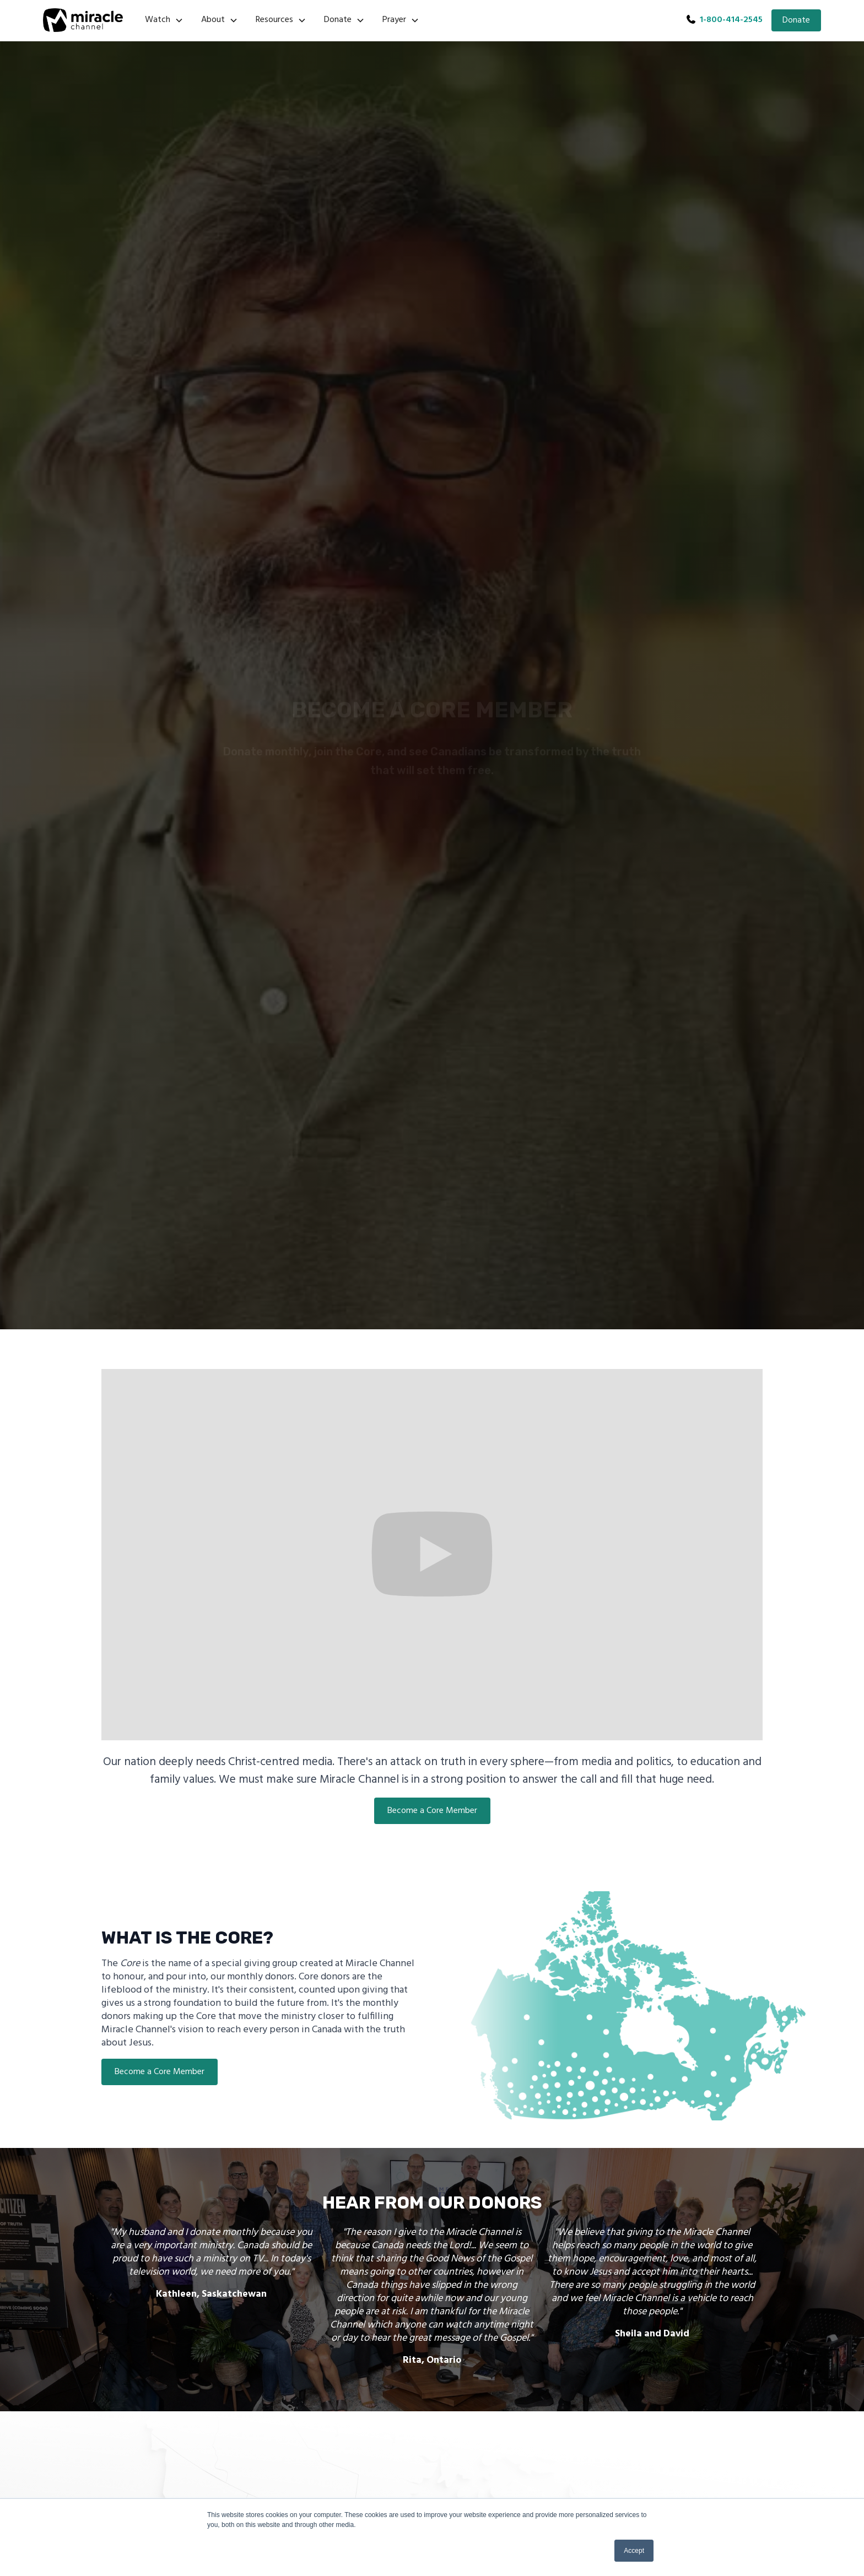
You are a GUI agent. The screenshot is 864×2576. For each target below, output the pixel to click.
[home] (83, 20)
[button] (164, 20)
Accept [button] (634, 2551)
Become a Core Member (432, 1811)
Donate (796, 20)
